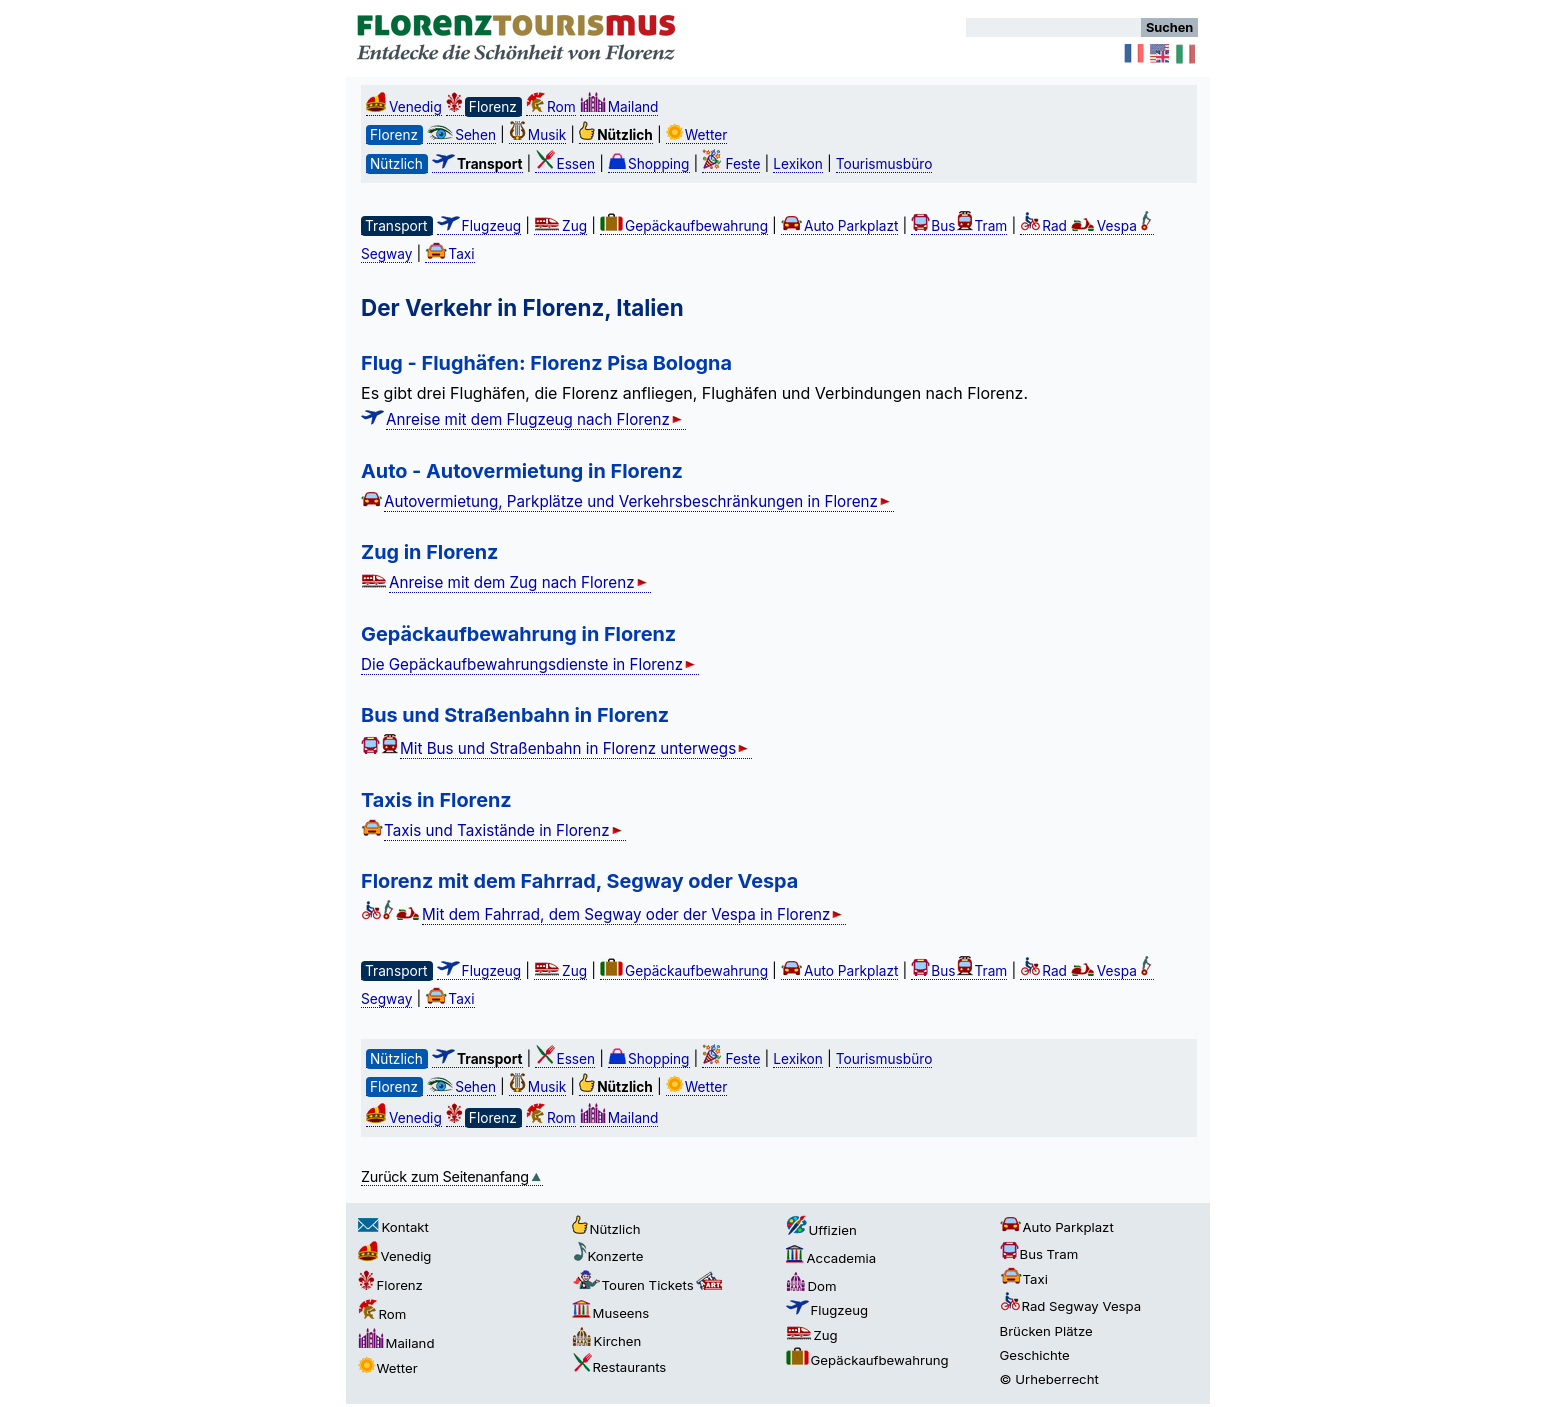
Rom (551, 107)
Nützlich (606, 1229)
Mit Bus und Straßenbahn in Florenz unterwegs (576, 748)
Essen (565, 164)
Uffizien (821, 1230)
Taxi (449, 254)
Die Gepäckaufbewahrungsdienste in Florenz (530, 664)
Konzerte (608, 1256)
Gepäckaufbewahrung (684, 226)
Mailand (619, 107)
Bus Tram (1039, 1254)
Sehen (461, 135)
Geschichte (1035, 1355)
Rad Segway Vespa (1071, 1306)
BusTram (959, 226)
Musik (537, 135)
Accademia (831, 1258)
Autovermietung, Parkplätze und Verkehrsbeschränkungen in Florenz (639, 501)
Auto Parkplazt (839, 226)
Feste (731, 164)
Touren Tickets (649, 1285)
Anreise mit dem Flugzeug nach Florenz (536, 419)
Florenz (390, 1285)
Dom (811, 1286)
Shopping (649, 164)
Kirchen (607, 1341)
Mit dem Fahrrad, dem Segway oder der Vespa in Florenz (634, 914)
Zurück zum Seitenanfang (452, 1176)
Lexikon (798, 164)
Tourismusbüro (884, 164)
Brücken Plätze (1046, 1331)
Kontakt (393, 1227)
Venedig (404, 107)
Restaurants (619, 1367)
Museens (611, 1313)
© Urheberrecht (1049, 1379)
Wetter (697, 135)
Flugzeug (479, 226)
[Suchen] (1053, 27)
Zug (560, 226)
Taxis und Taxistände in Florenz (505, 830)
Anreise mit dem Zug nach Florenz (520, 582)
